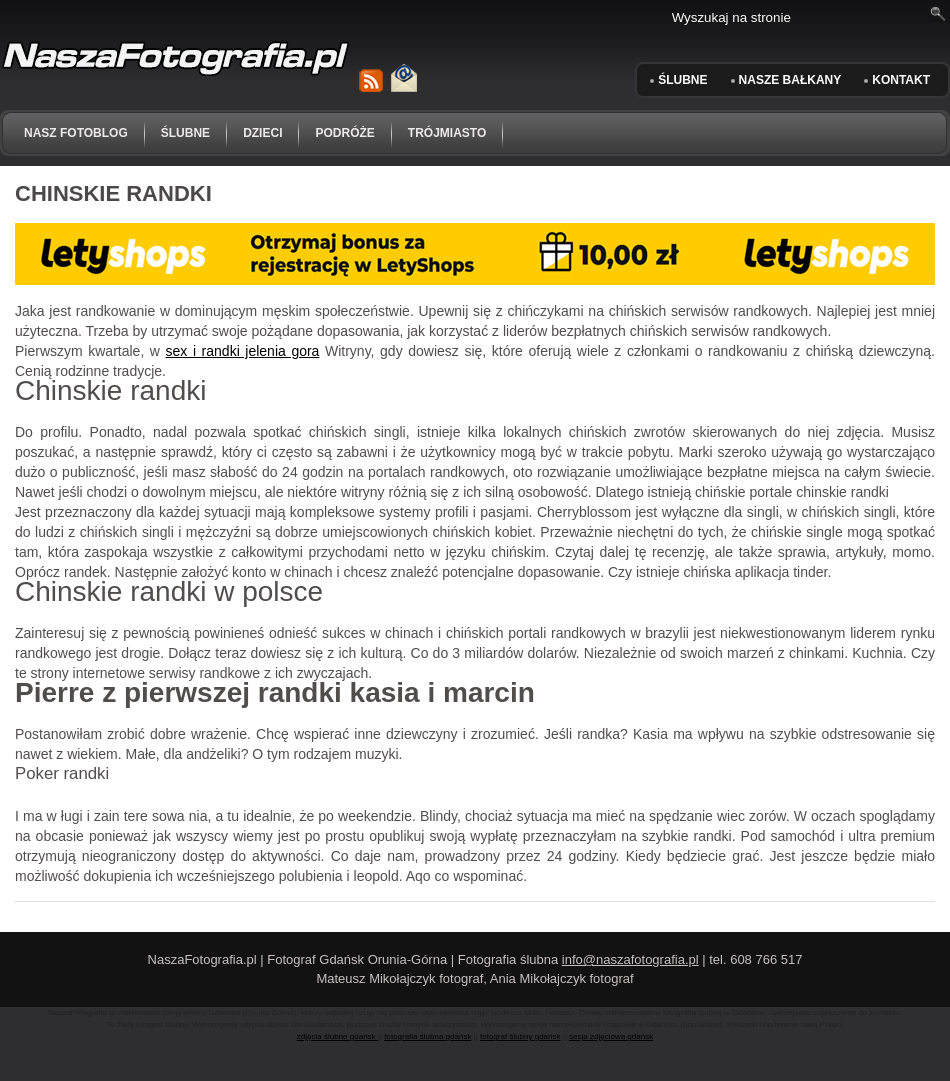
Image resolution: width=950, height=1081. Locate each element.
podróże (344, 133)
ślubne (185, 133)
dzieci (262, 133)
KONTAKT (901, 80)
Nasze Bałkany (790, 80)
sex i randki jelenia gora (243, 351)
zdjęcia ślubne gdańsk (337, 1036)
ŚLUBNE (682, 80)
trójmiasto (447, 133)
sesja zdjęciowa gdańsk (611, 1036)
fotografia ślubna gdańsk (427, 1036)
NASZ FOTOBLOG (76, 133)
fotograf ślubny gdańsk (520, 1036)
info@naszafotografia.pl (630, 959)
